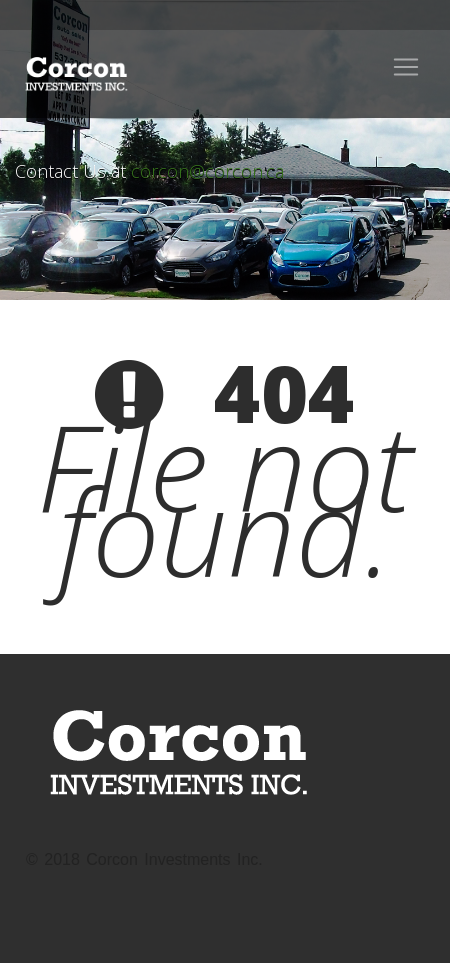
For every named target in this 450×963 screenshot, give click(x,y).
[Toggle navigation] (406, 67)
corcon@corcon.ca (207, 171)
